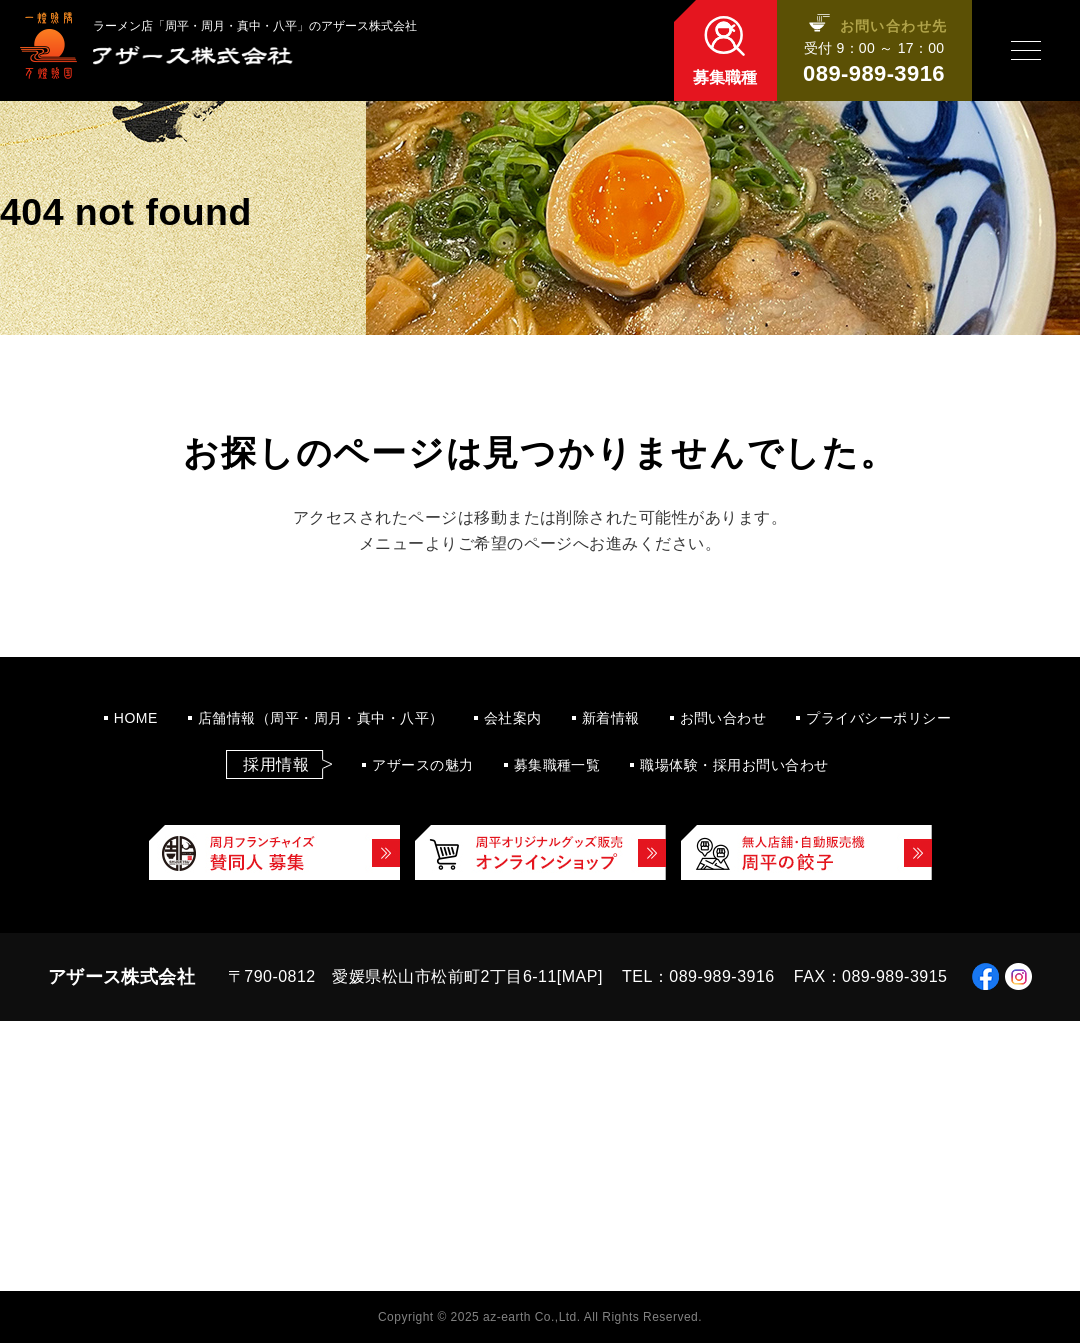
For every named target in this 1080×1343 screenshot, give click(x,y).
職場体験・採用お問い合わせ (734, 765)
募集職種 (725, 77)
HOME (136, 718)
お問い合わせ (723, 718)
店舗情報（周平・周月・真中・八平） (321, 718)
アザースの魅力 (422, 765)
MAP (580, 976)
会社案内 (513, 718)
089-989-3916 (874, 74)
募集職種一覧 (557, 765)
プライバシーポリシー (878, 718)
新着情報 (611, 718)
